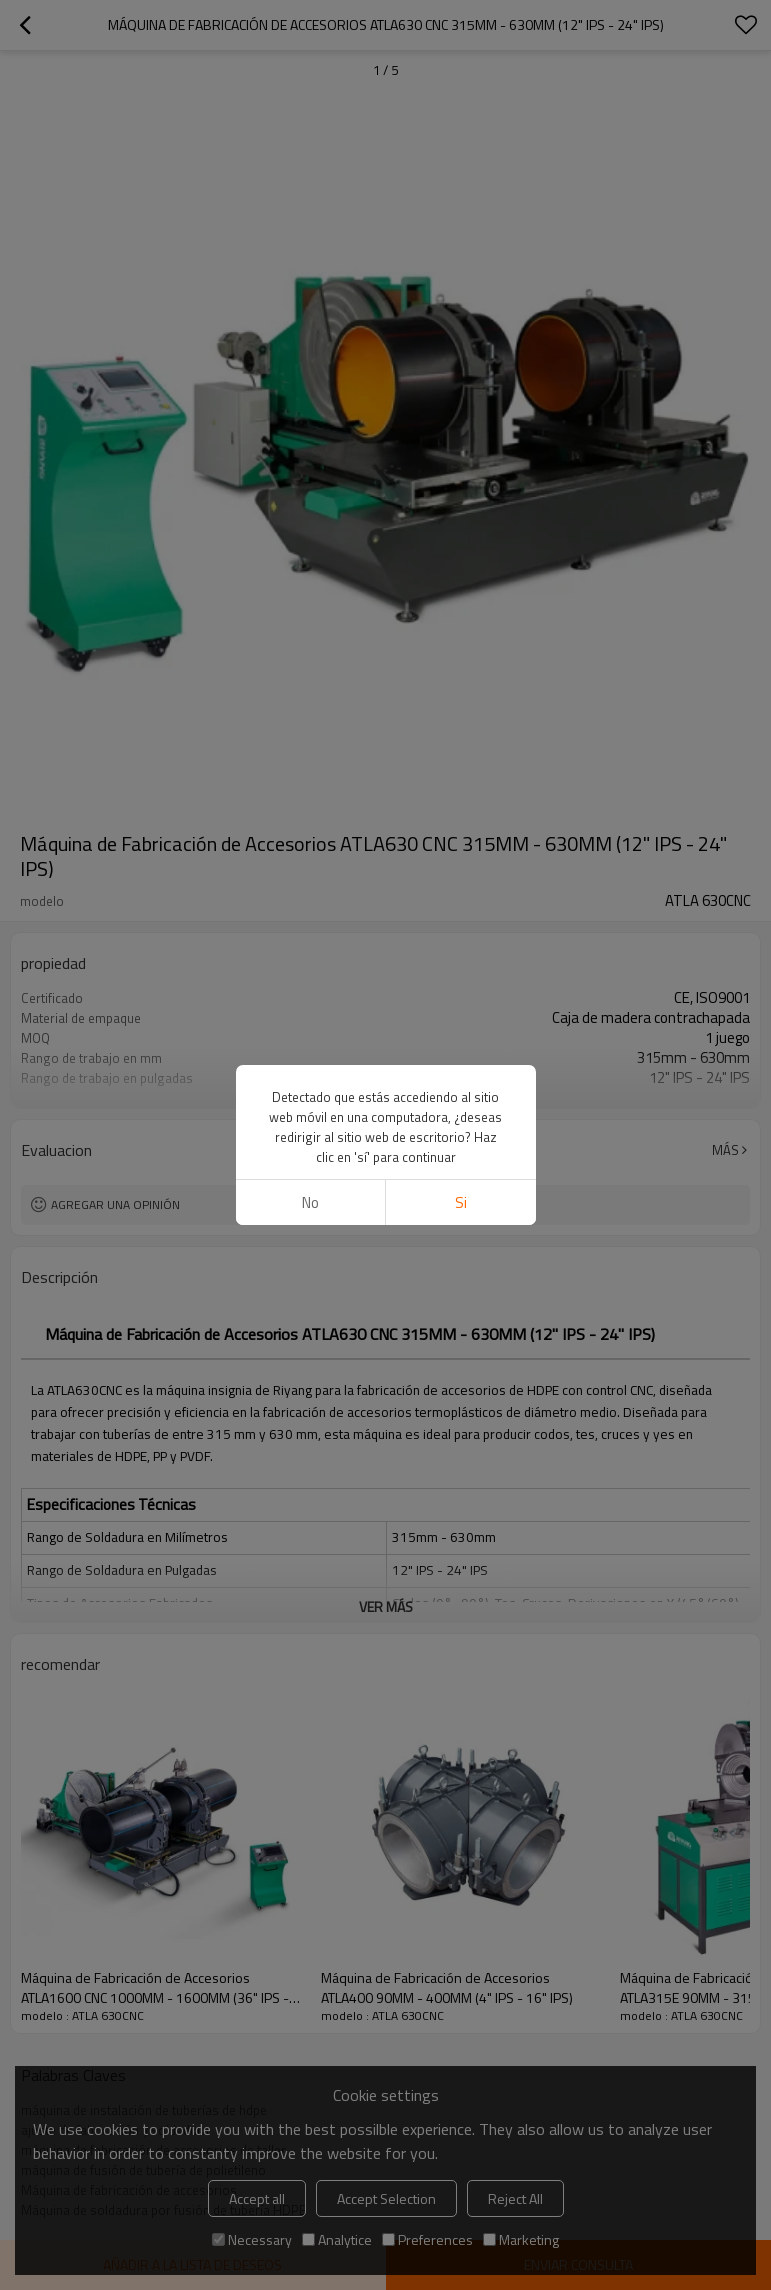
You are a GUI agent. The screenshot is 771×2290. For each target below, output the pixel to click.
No (310, 1202)
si (461, 1202)
